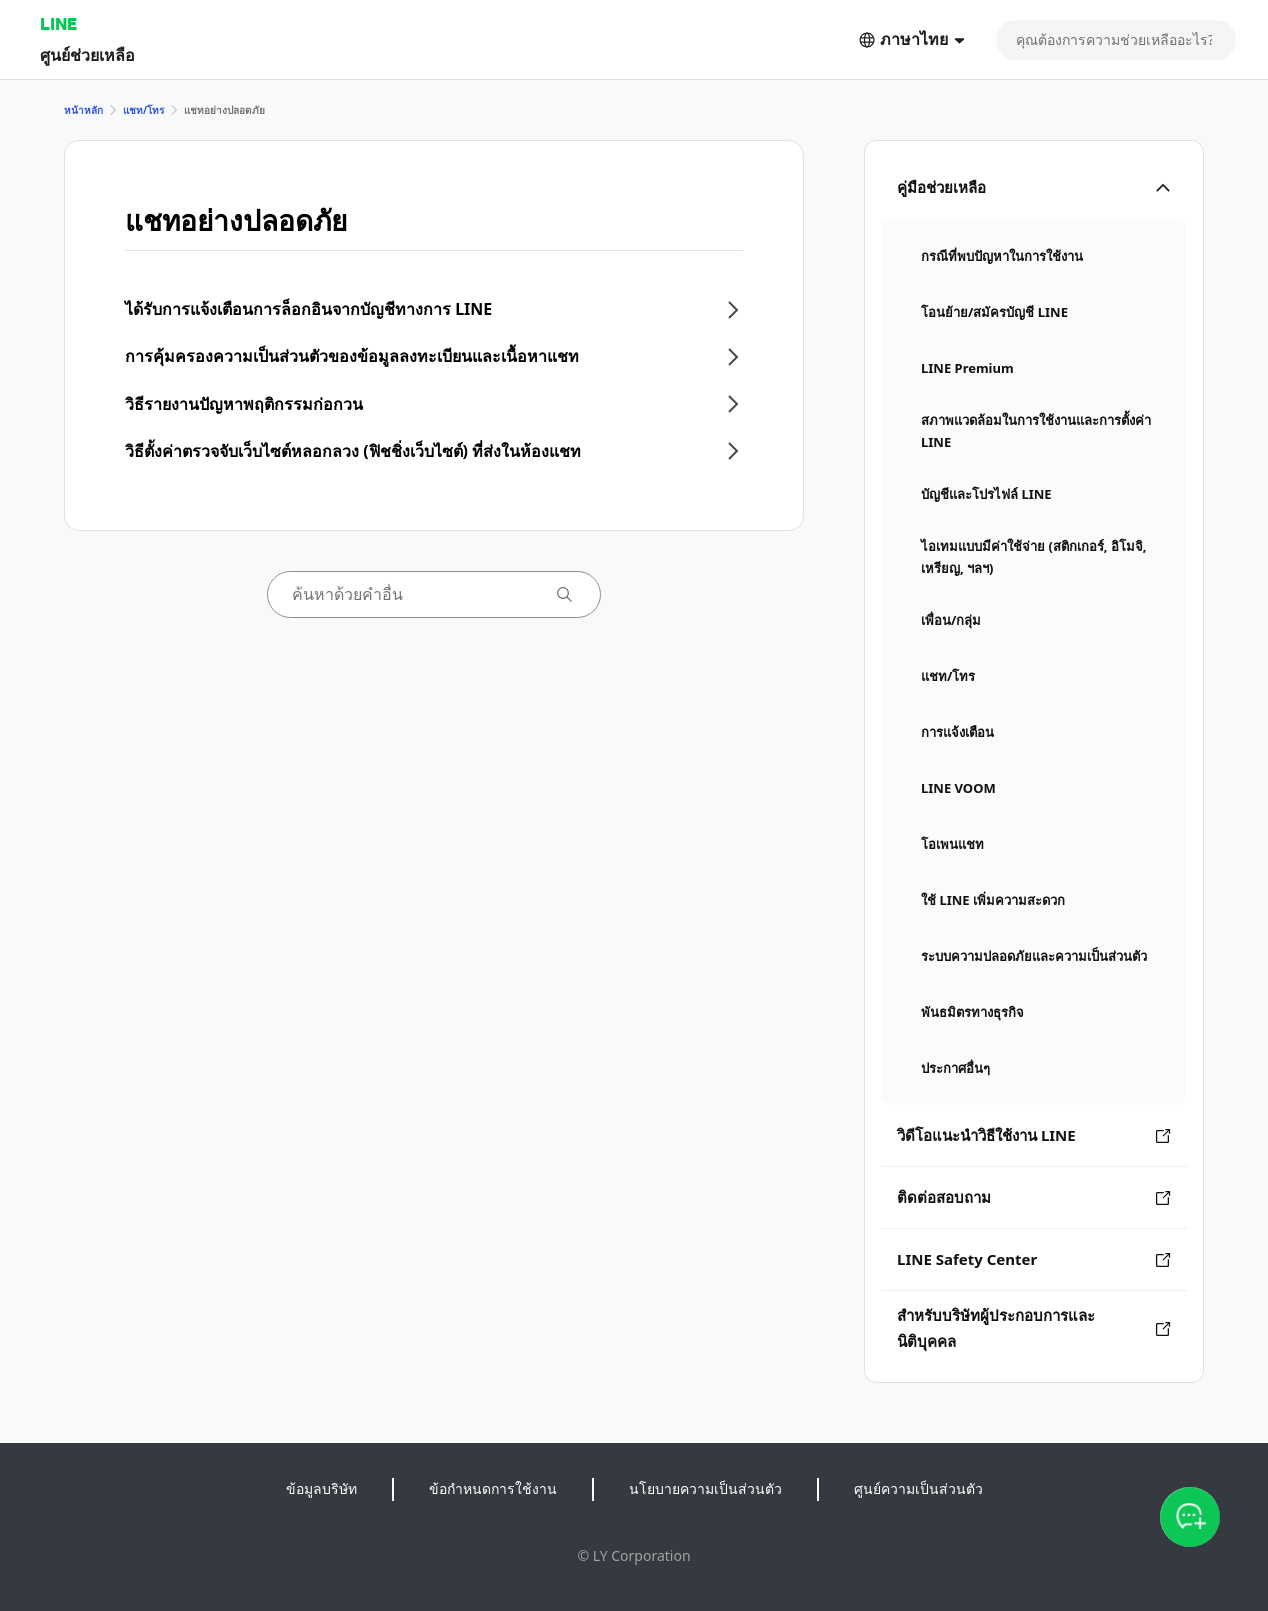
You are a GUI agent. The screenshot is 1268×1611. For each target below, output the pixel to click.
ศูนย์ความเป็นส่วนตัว (918, 1488)
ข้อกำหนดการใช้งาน (493, 1488)
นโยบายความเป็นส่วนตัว (705, 1488)
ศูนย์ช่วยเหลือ (87, 54)
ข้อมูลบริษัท (321, 1488)
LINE (58, 23)
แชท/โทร (143, 110)
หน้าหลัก (83, 110)
